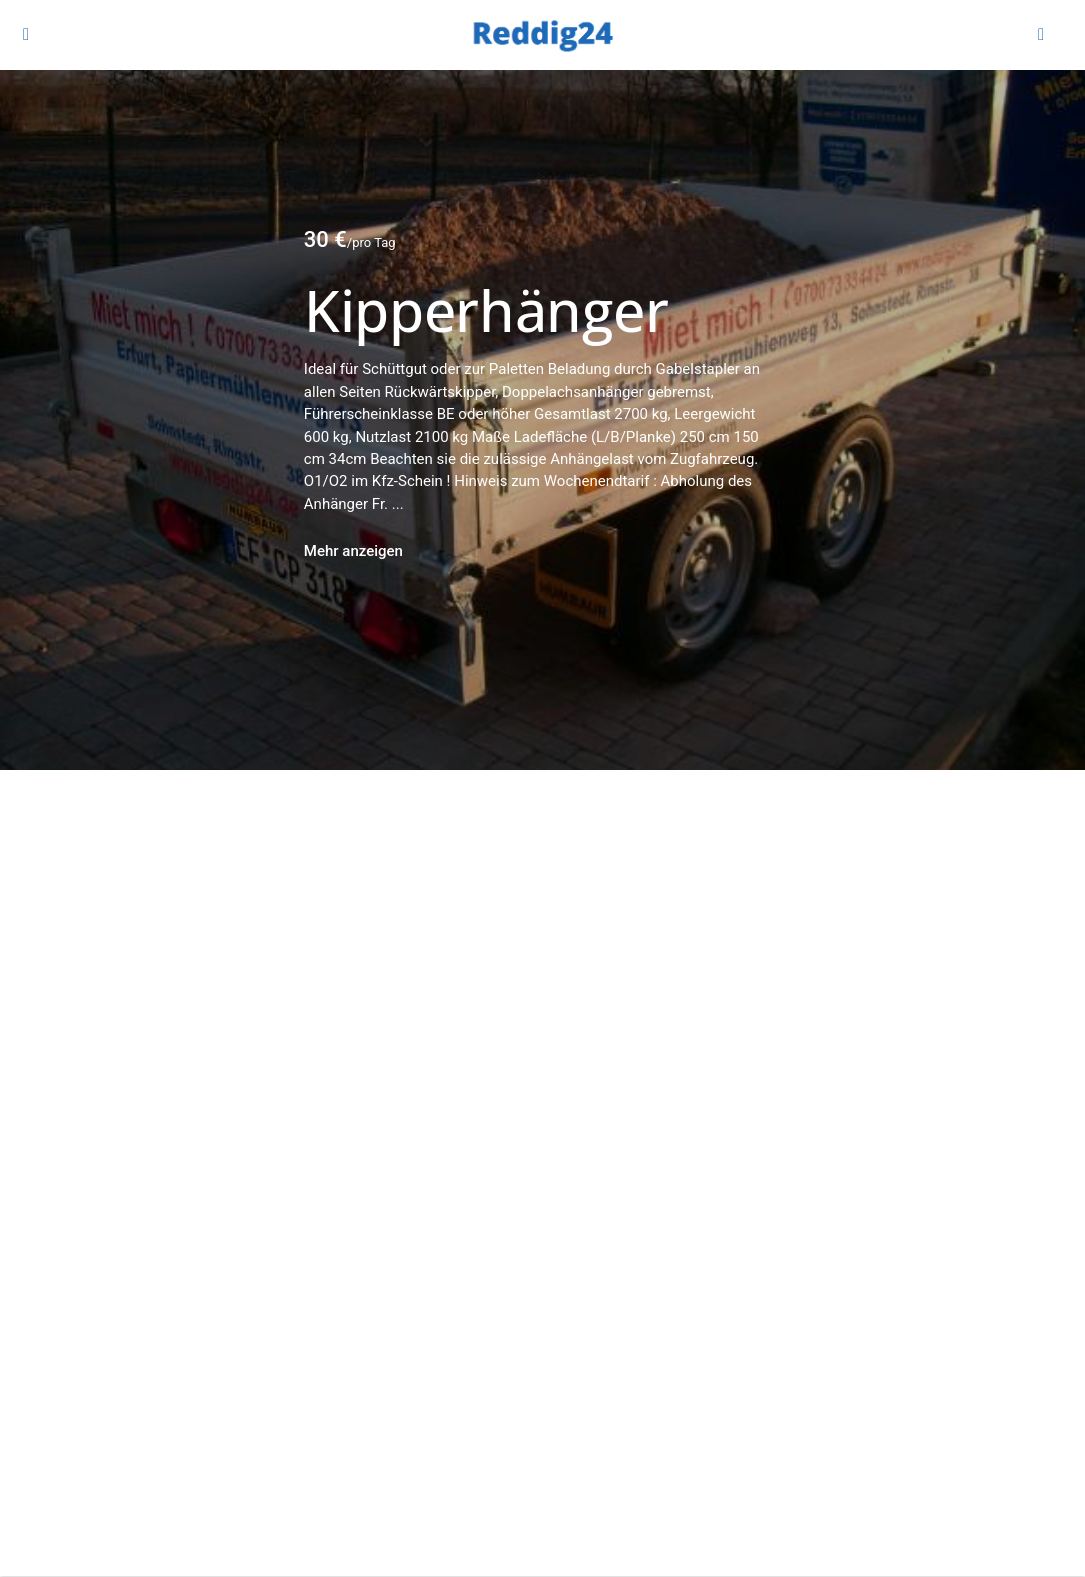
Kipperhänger (486, 310)
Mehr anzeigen (353, 551)
